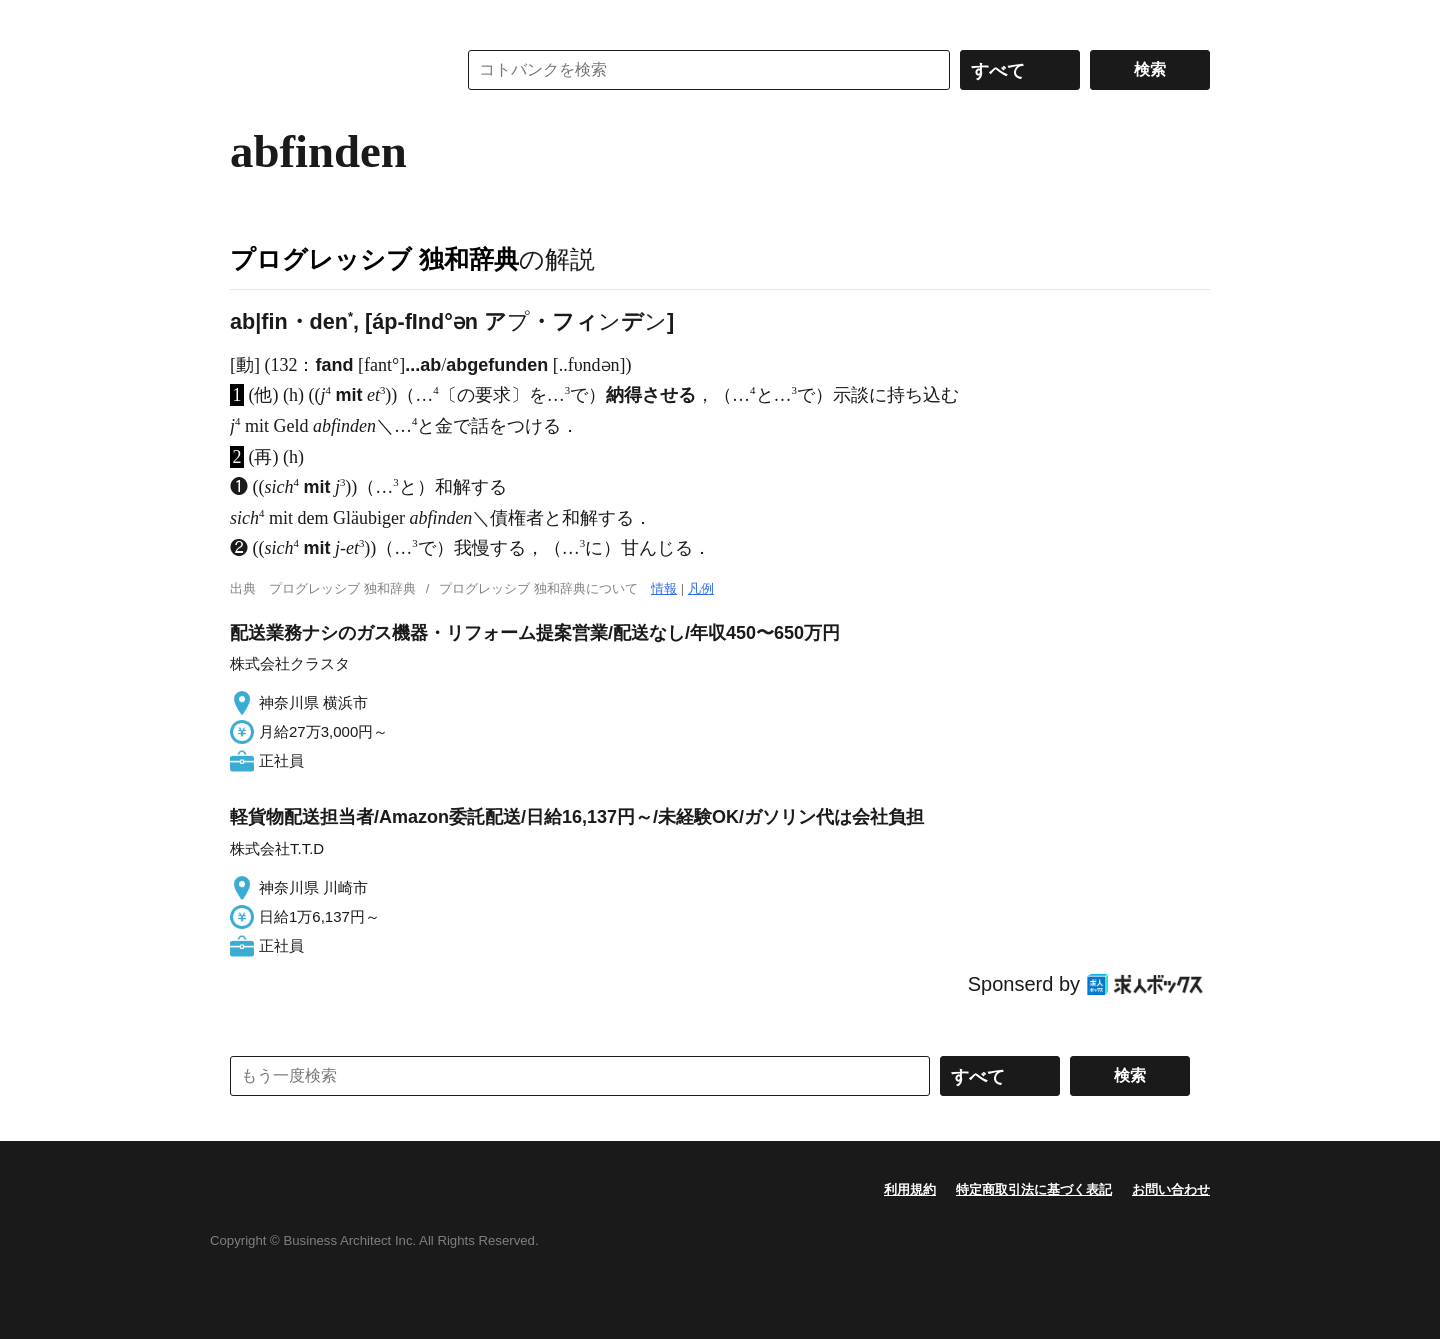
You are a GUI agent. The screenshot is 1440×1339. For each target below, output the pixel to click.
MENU (250, 20)
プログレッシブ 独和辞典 (374, 259)
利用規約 (910, 1189)
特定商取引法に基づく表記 (1034, 1189)
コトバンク (329, 70)
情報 (664, 588)
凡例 (701, 588)
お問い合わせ (1171, 1189)
